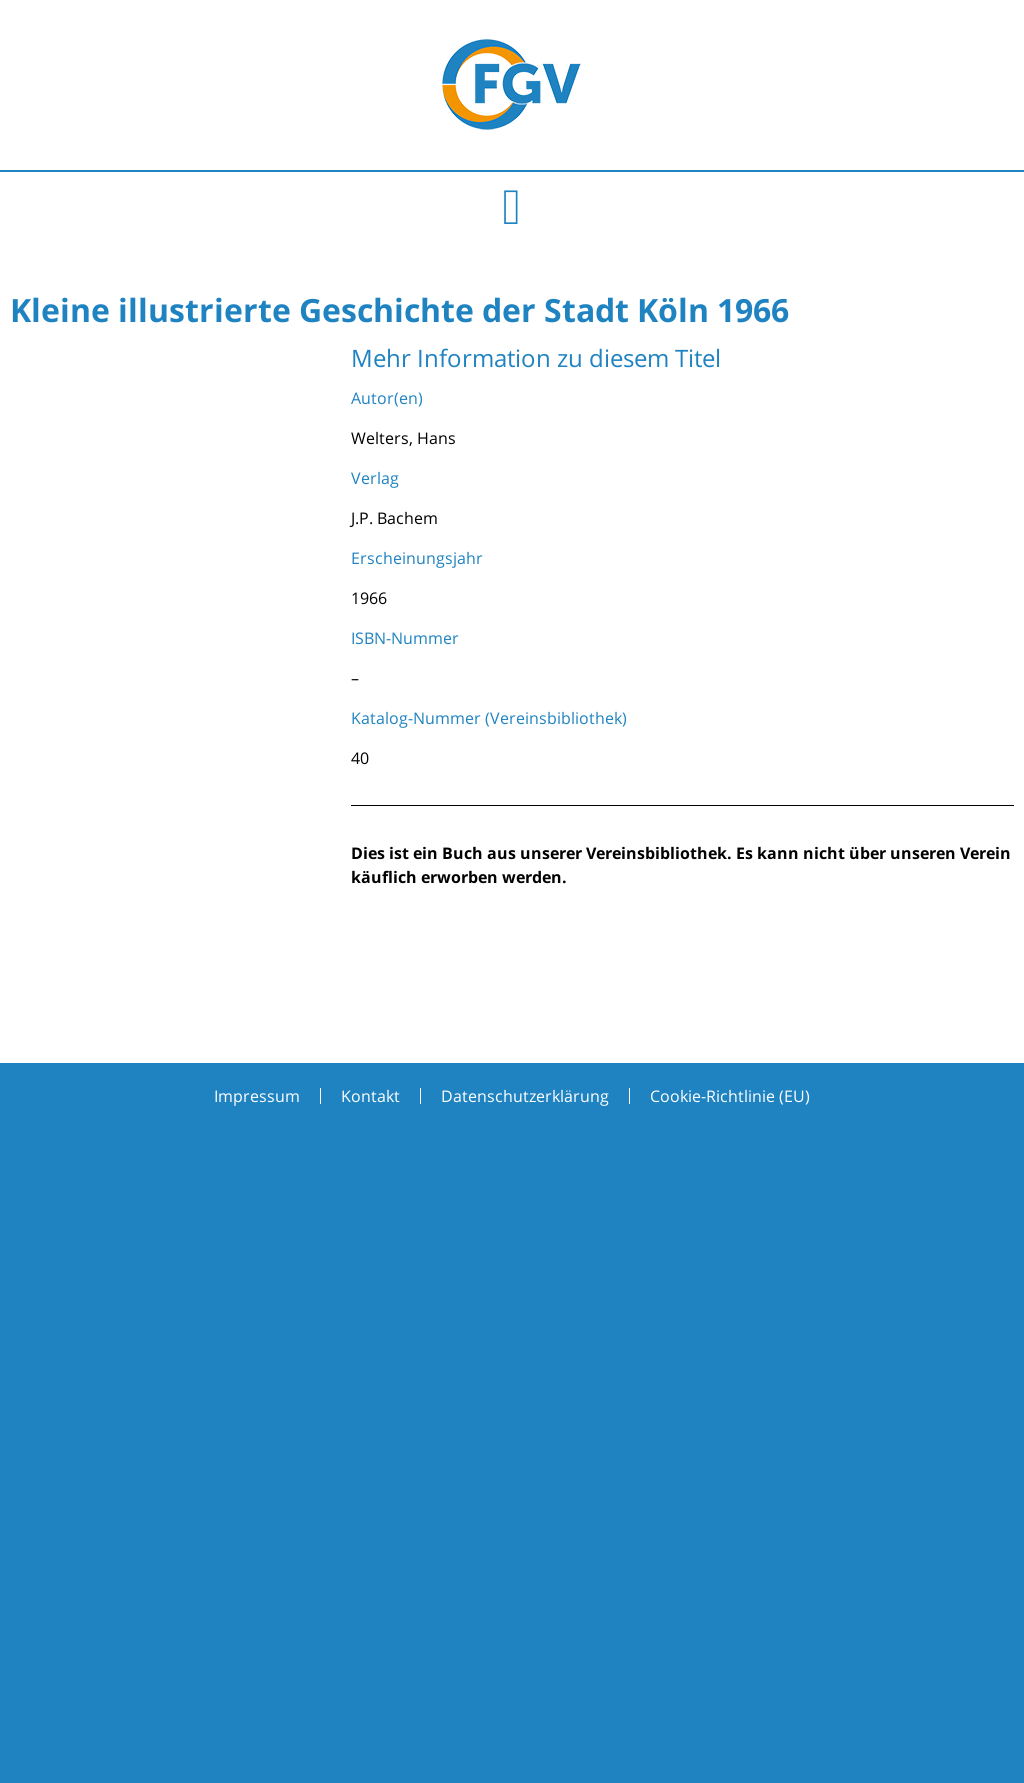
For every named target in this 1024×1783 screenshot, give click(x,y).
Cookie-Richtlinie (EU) (730, 1096)
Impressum (257, 1096)
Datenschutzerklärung (525, 1096)
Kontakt (370, 1096)
